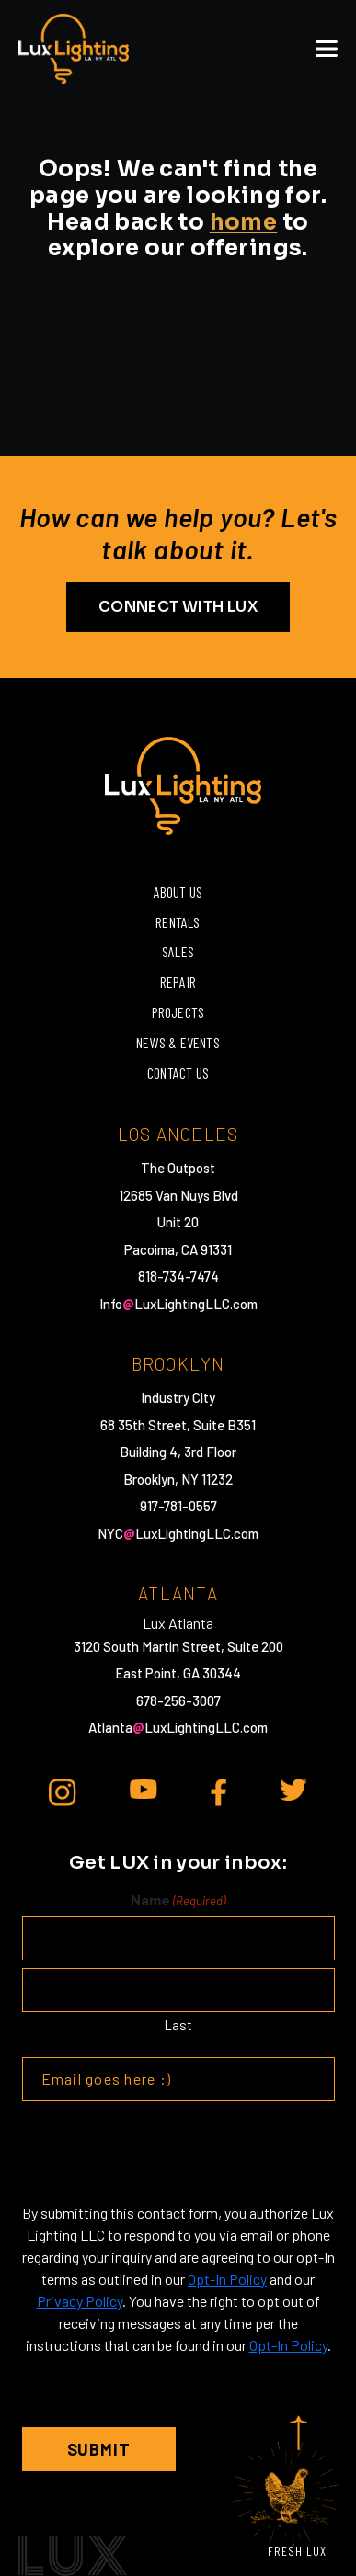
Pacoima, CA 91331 (178, 1249)
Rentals (177, 922)
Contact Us (178, 1072)
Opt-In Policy (227, 2279)
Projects (178, 1012)
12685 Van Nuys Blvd (178, 1195)
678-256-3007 (178, 1700)
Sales (178, 951)
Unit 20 (178, 1222)
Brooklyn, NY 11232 (178, 1479)
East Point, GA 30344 (178, 1673)
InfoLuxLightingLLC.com (178, 1303)
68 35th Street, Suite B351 (178, 1425)
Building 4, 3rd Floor (178, 1451)
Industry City (178, 1397)
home (244, 222)
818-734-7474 (178, 1276)
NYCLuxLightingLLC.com (178, 1533)
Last (178, 2025)
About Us (178, 891)
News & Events (178, 1042)
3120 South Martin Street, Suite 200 (178, 1646)
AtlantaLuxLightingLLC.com (178, 1727)
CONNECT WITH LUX (178, 606)
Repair (178, 981)
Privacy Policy (79, 2301)
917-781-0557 (178, 1505)
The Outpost (178, 1167)
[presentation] (162, 2151)
